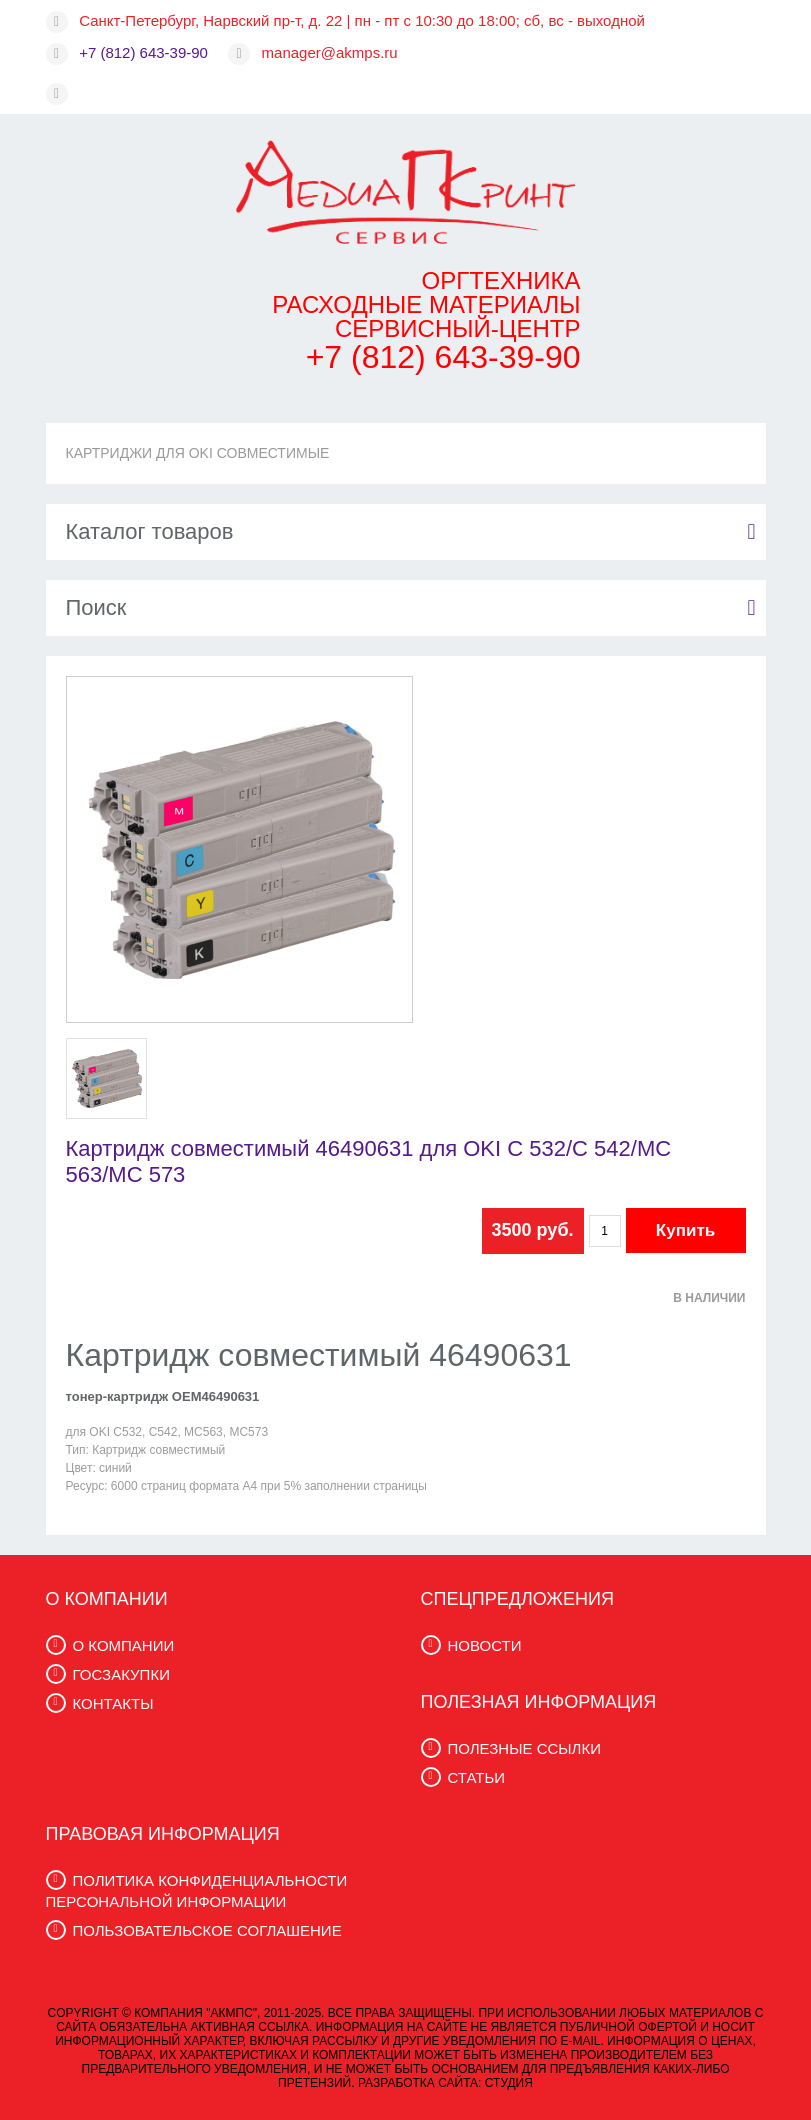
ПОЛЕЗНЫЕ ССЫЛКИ (524, 1748)
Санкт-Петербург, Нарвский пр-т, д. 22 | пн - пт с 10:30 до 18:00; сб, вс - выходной (362, 20)
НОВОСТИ (485, 1645)
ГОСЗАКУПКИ (121, 1674)
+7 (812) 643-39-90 (143, 52)
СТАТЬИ (477, 1777)
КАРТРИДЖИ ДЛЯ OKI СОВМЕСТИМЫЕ (198, 453)
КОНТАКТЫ (113, 1703)
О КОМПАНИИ (124, 1645)
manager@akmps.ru (330, 52)
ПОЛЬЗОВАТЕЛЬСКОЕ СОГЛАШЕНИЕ (207, 1930)
